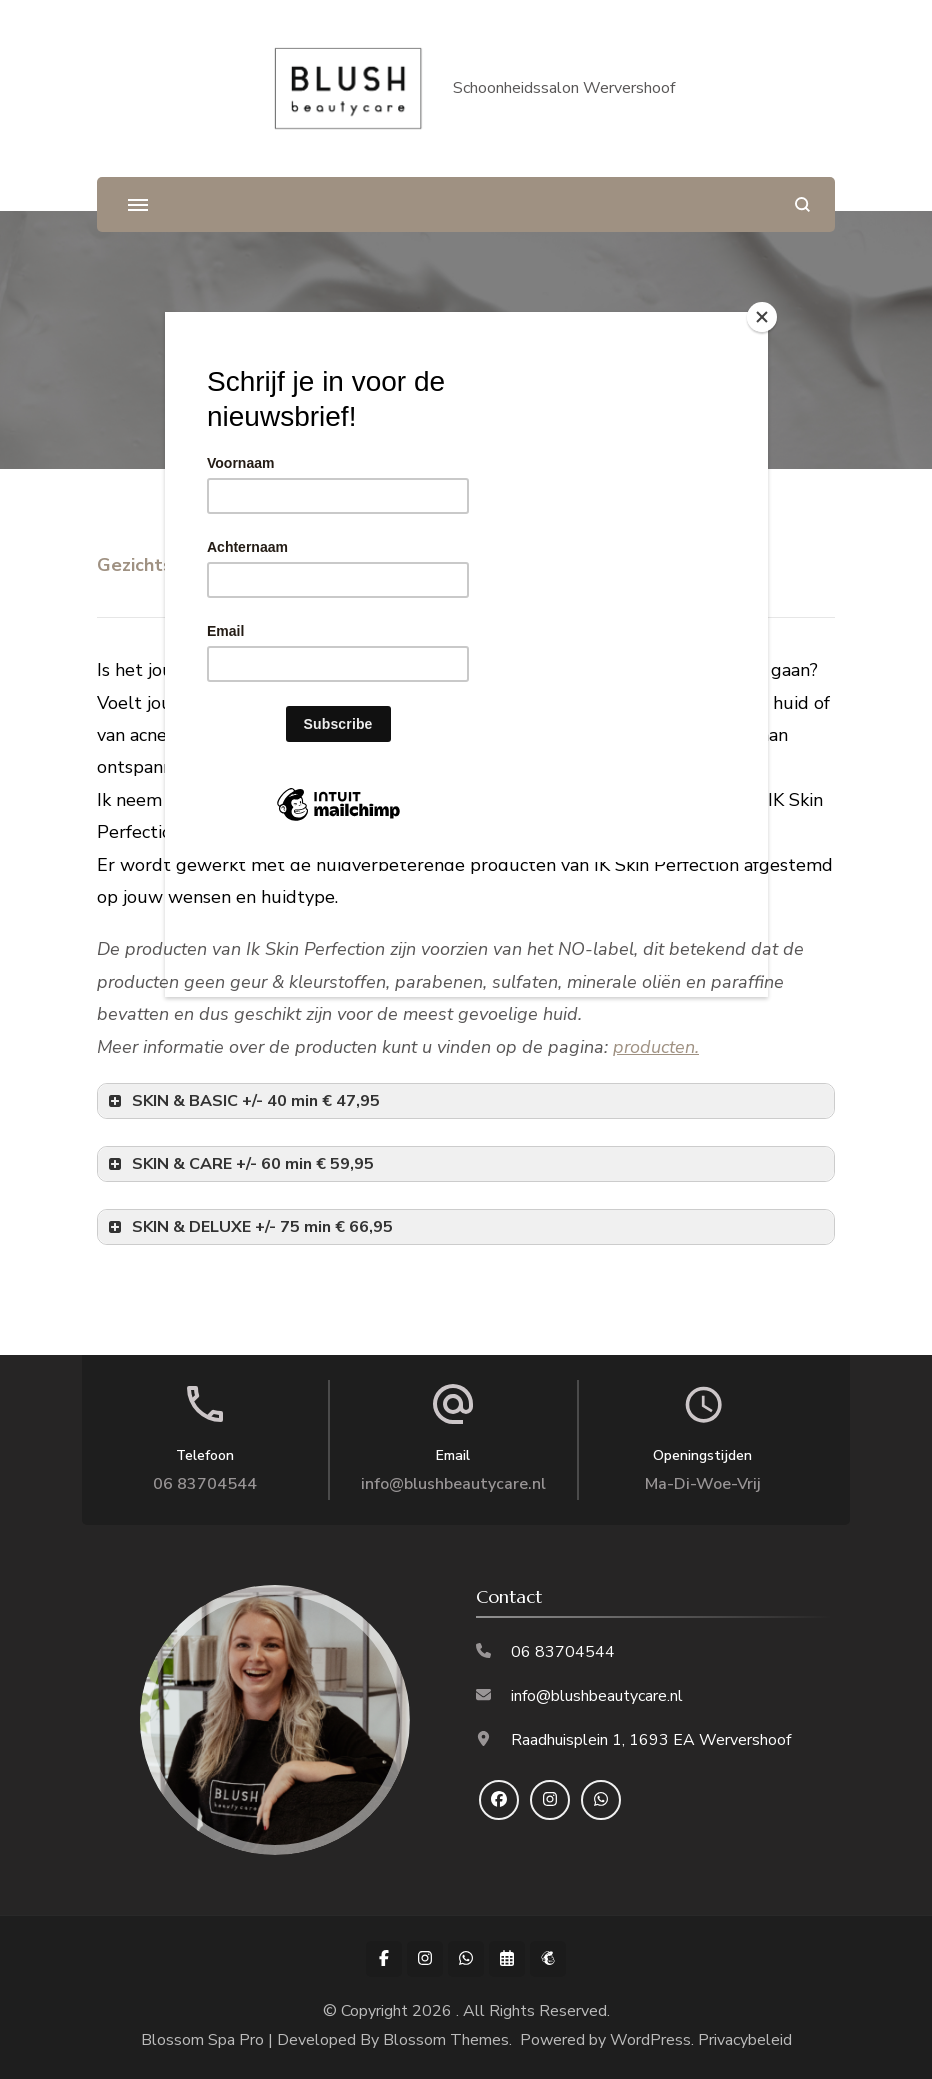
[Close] (763, 317)
